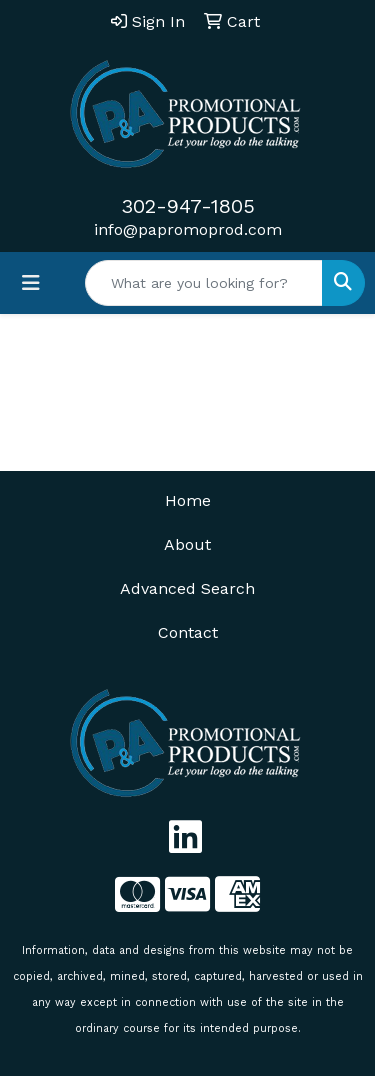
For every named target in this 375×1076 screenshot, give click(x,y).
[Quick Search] (204, 283)
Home (188, 500)
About (187, 544)
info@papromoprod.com (188, 229)
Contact (188, 632)
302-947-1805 (188, 206)
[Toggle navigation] (31, 283)
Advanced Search (187, 588)
